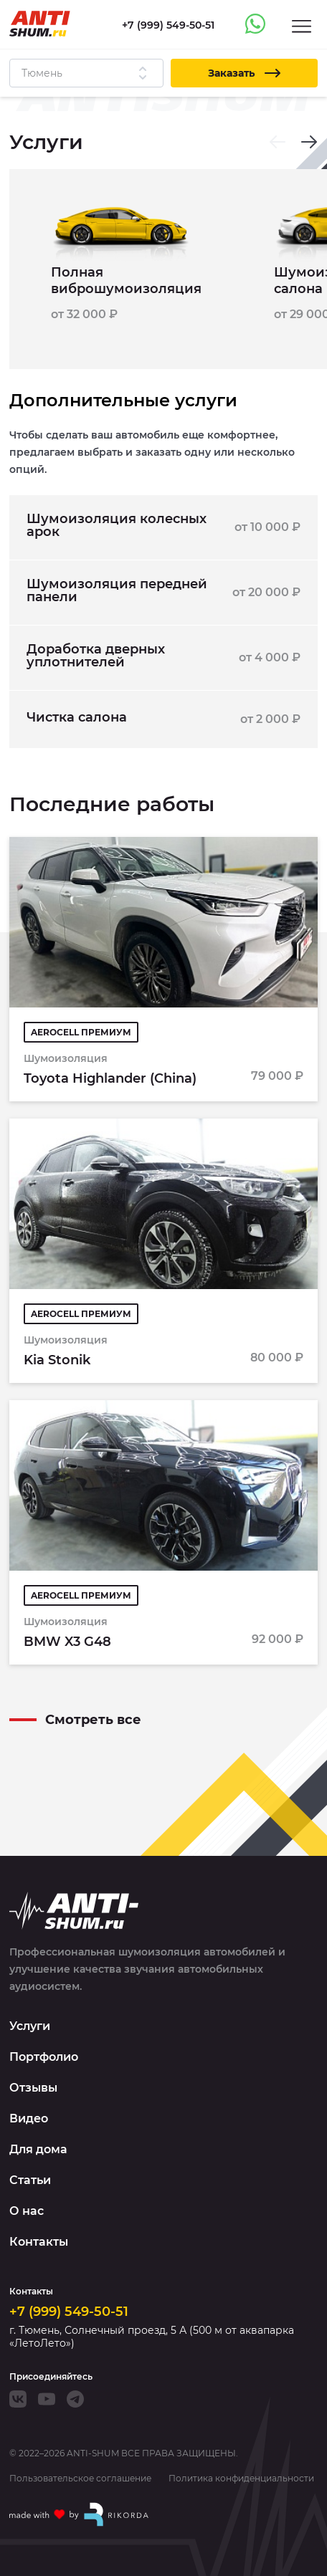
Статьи (30, 2180)
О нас (26, 2211)
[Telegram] (75, 2399)
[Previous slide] (277, 141)
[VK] (18, 2399)
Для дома (38, 2149)
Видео (28, 2118)
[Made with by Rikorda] (79, 2514)
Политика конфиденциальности (241, 2478)
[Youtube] (46, 2399)
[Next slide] (309, 141)
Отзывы (33, 2087)
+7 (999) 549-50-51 (68, 2311)
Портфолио (43, 2057)
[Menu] (301, 25)
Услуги (29, 2026)
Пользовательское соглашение (80, 2478)
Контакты (38, 2242)
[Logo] (39, 24)
